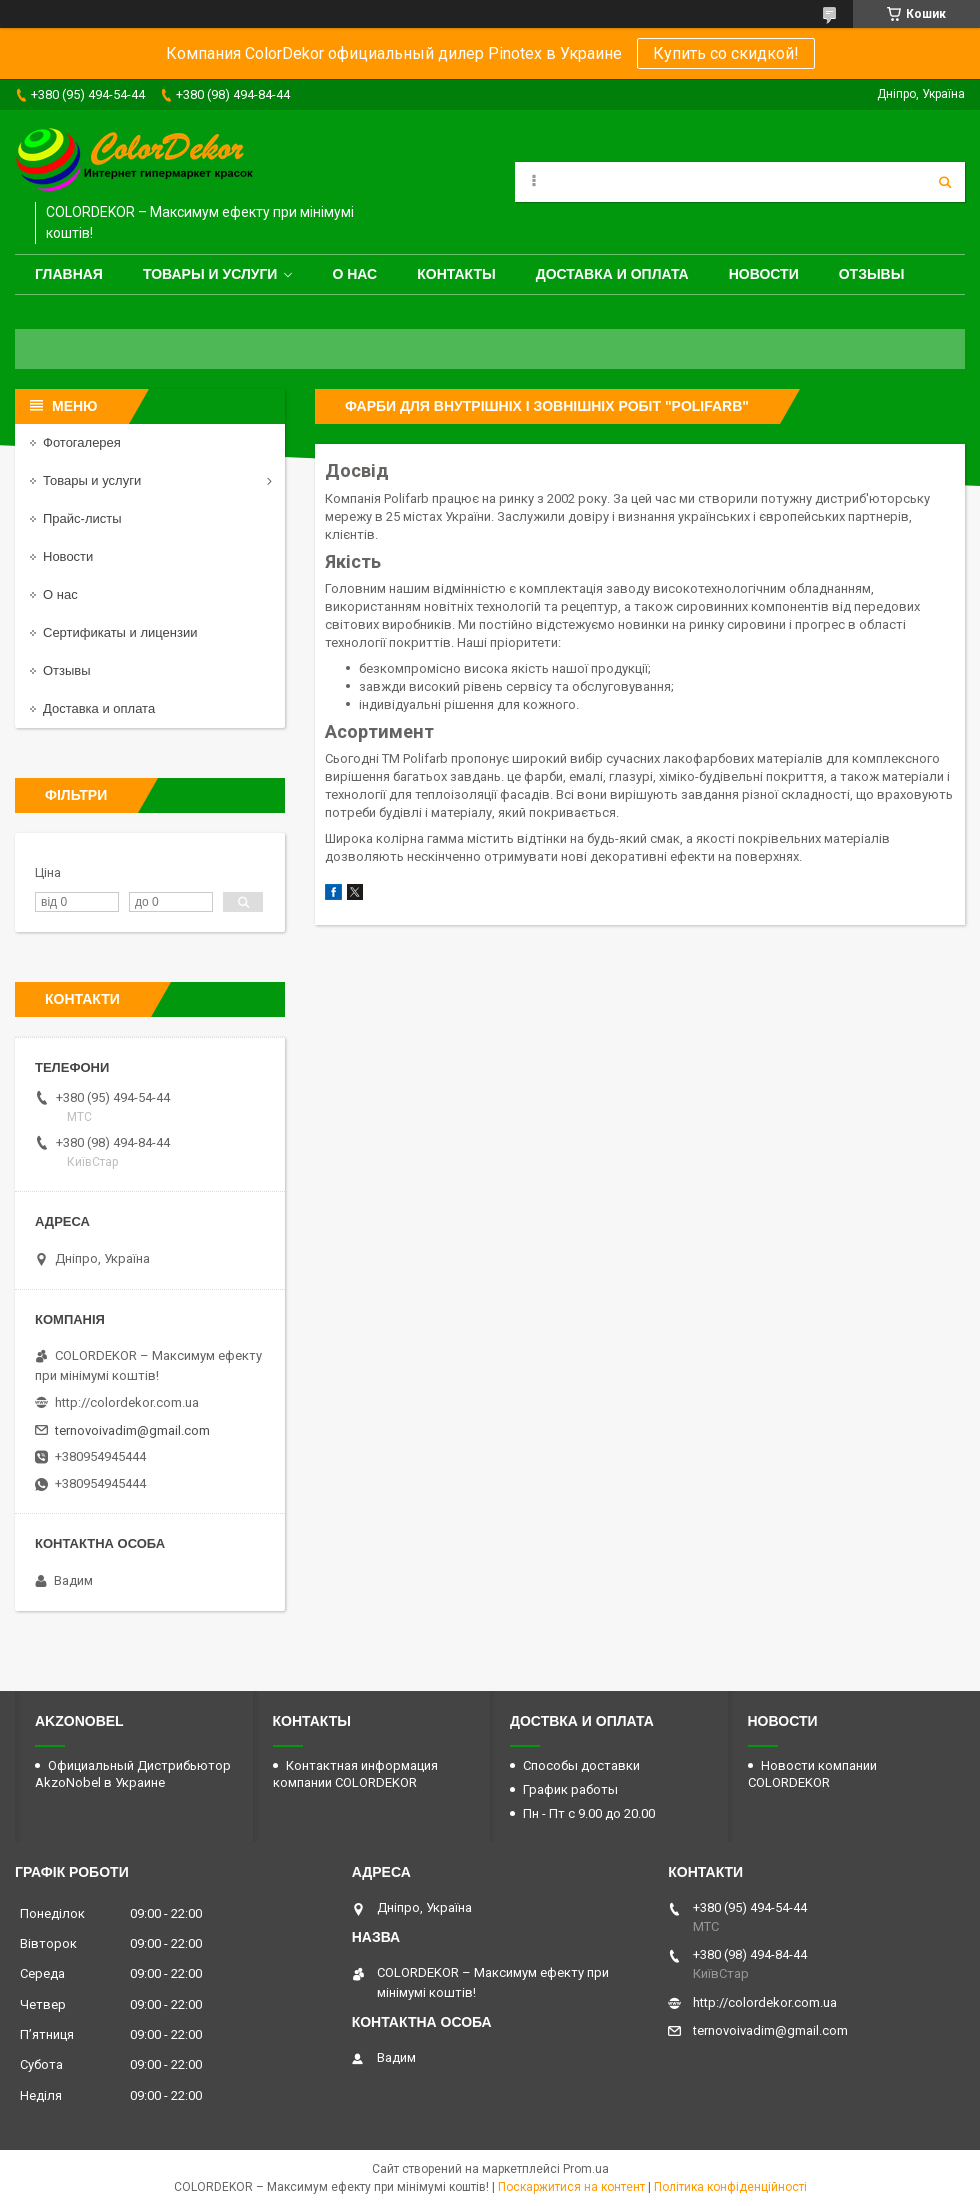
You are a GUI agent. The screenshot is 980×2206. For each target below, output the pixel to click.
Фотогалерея (82, 442)
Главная (69, 274)
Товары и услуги (210, 274)
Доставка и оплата (612, 274)
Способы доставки (581, 1765)
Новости (764, 274)
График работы (570, 1789)
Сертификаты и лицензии (120, 632)
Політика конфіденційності (730, 2187)
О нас (354, 274)
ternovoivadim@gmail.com (132, 1430)
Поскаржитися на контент (571, 2187)
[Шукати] (945, 182)
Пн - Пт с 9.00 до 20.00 (589, 1813)
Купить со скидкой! (726, 53)
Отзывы (872, 274)
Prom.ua (586, 2169)
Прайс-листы (82, 518)
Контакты (456, 274)
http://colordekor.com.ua (127, 1402)
